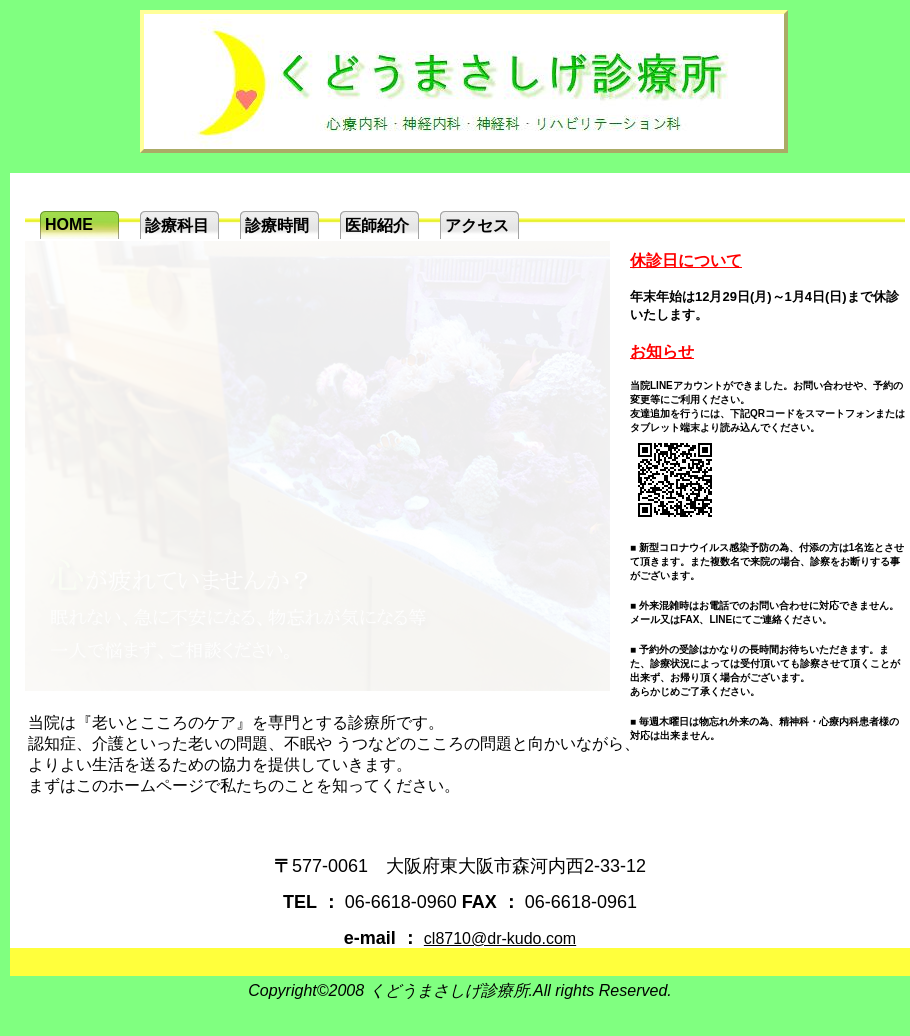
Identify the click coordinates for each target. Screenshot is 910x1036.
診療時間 (277, 225)
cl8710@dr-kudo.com (500, 938)
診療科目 (177, 225)
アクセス (477, 225)
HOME (69, 224)
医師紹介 (377, 225)
